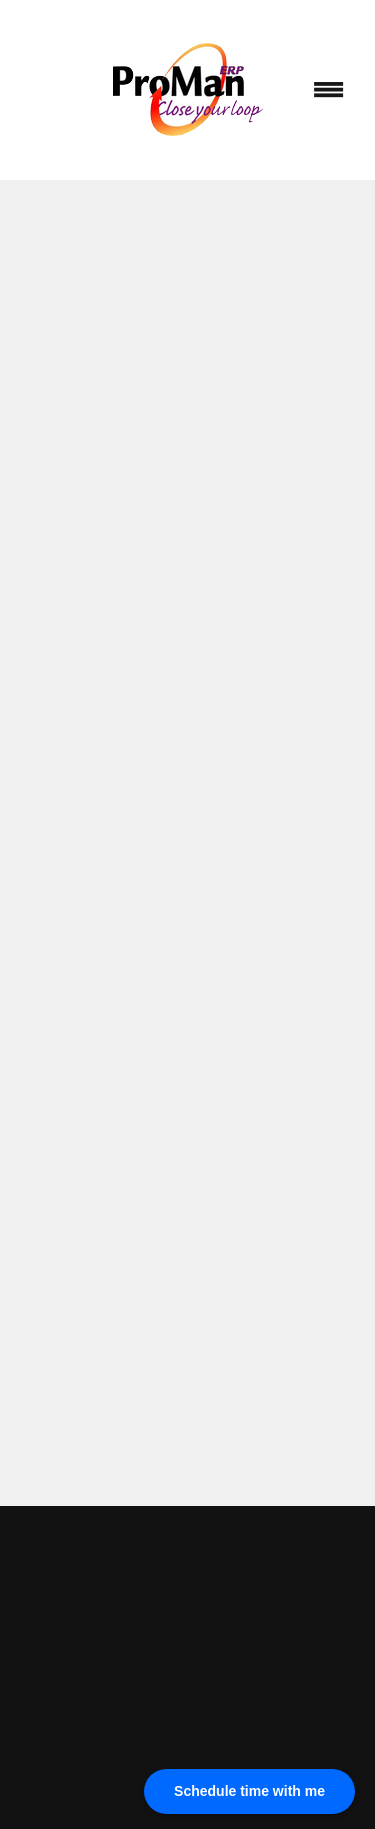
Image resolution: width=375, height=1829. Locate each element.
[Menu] (329, 90)
